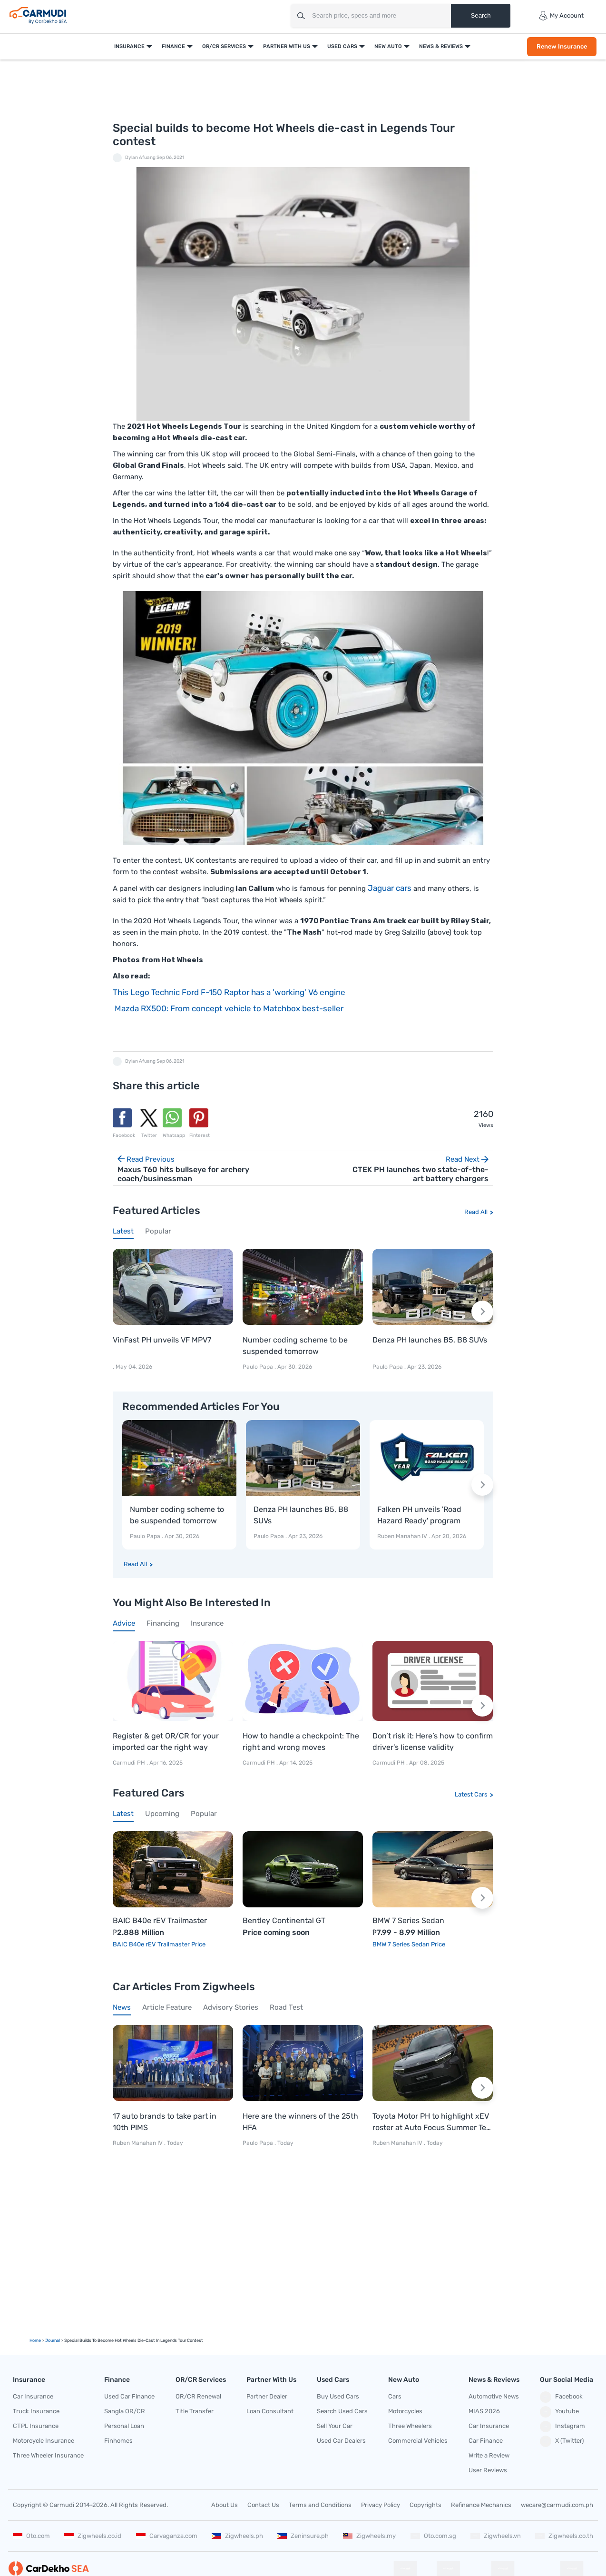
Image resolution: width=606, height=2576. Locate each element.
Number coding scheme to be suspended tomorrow (295, 1345)
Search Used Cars (342, 2411)
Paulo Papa (258, 1366)
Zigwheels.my (369, 2535)
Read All (476, 1211)
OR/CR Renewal (198, 2396)
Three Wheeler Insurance (48, 2455)
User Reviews (488, 2470)
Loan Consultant (269, 2411)
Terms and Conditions (320, 2504)
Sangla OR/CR (124, 2411)
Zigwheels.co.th (564, 2535)
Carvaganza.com (166, 2535)
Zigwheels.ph (237, 2535)
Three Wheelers (410, 2425)
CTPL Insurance (36, 2425)
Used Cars (341, 46)
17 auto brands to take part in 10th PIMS (164, 2122)
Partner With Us (285, 46)
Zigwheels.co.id (92, 2535)
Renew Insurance (561, 46)
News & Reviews (440, 46)
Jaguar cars (390, 888)
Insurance (128, 46)
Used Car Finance (129, 2396)
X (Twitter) (562, 2441)
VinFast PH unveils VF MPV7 (162, 1339)
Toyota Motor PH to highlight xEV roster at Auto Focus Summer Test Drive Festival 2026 (432, 2122)
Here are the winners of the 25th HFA (300, 2122)
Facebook (561, 2397)
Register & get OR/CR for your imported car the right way (166, 1741)
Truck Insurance (36, 2411)
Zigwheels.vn (495, 2535)
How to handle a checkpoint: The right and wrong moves (301, 1741)
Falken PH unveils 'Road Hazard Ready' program (419, 1515)
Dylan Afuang (140, 157)
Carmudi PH (130, 1762)
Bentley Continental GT (284, 1921)
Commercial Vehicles (418, 2440)
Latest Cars (471, 1794)
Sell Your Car (334, 2425)
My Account (561, 15)
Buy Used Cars (338, 2396)
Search (480, 15)
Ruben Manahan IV (402, 1536)
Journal (52, 2340)
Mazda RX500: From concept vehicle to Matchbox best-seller (228, 1008)
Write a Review (489, 2455)
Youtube (559, 2412)
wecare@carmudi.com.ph (557, 2504)
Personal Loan (124, 2425)
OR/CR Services (223, 46)
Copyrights (425, 2504)
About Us (224, 2504)
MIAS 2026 (484, 2411)
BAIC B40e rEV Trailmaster (160, 1921)
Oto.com (31, 2535)
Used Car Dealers (341, 2440)
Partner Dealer (266, 2396)
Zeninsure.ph (303, 2535)
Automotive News (494, 2396)
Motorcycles (405, 2411)
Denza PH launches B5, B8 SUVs (429, 1339)
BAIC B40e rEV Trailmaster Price (159, 1944)
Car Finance (486, 2440)
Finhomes (118, 2440)
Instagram (562, 2426)
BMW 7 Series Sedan (408, 1921)
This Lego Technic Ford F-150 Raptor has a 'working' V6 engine (229, 992)
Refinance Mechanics (481, 2504)
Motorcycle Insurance (43, 2440)
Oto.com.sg (433, 2535)
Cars (394, 2396)
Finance (172, 46)
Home (35, 2340)
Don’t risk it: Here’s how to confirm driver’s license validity (432, 1741)
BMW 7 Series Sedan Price (408, 1944)
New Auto (387, 46)
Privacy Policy (380, 2504)
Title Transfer (195, 2411)
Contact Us (263, 2504)
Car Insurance (33, 2396)
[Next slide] (482, 1312)
